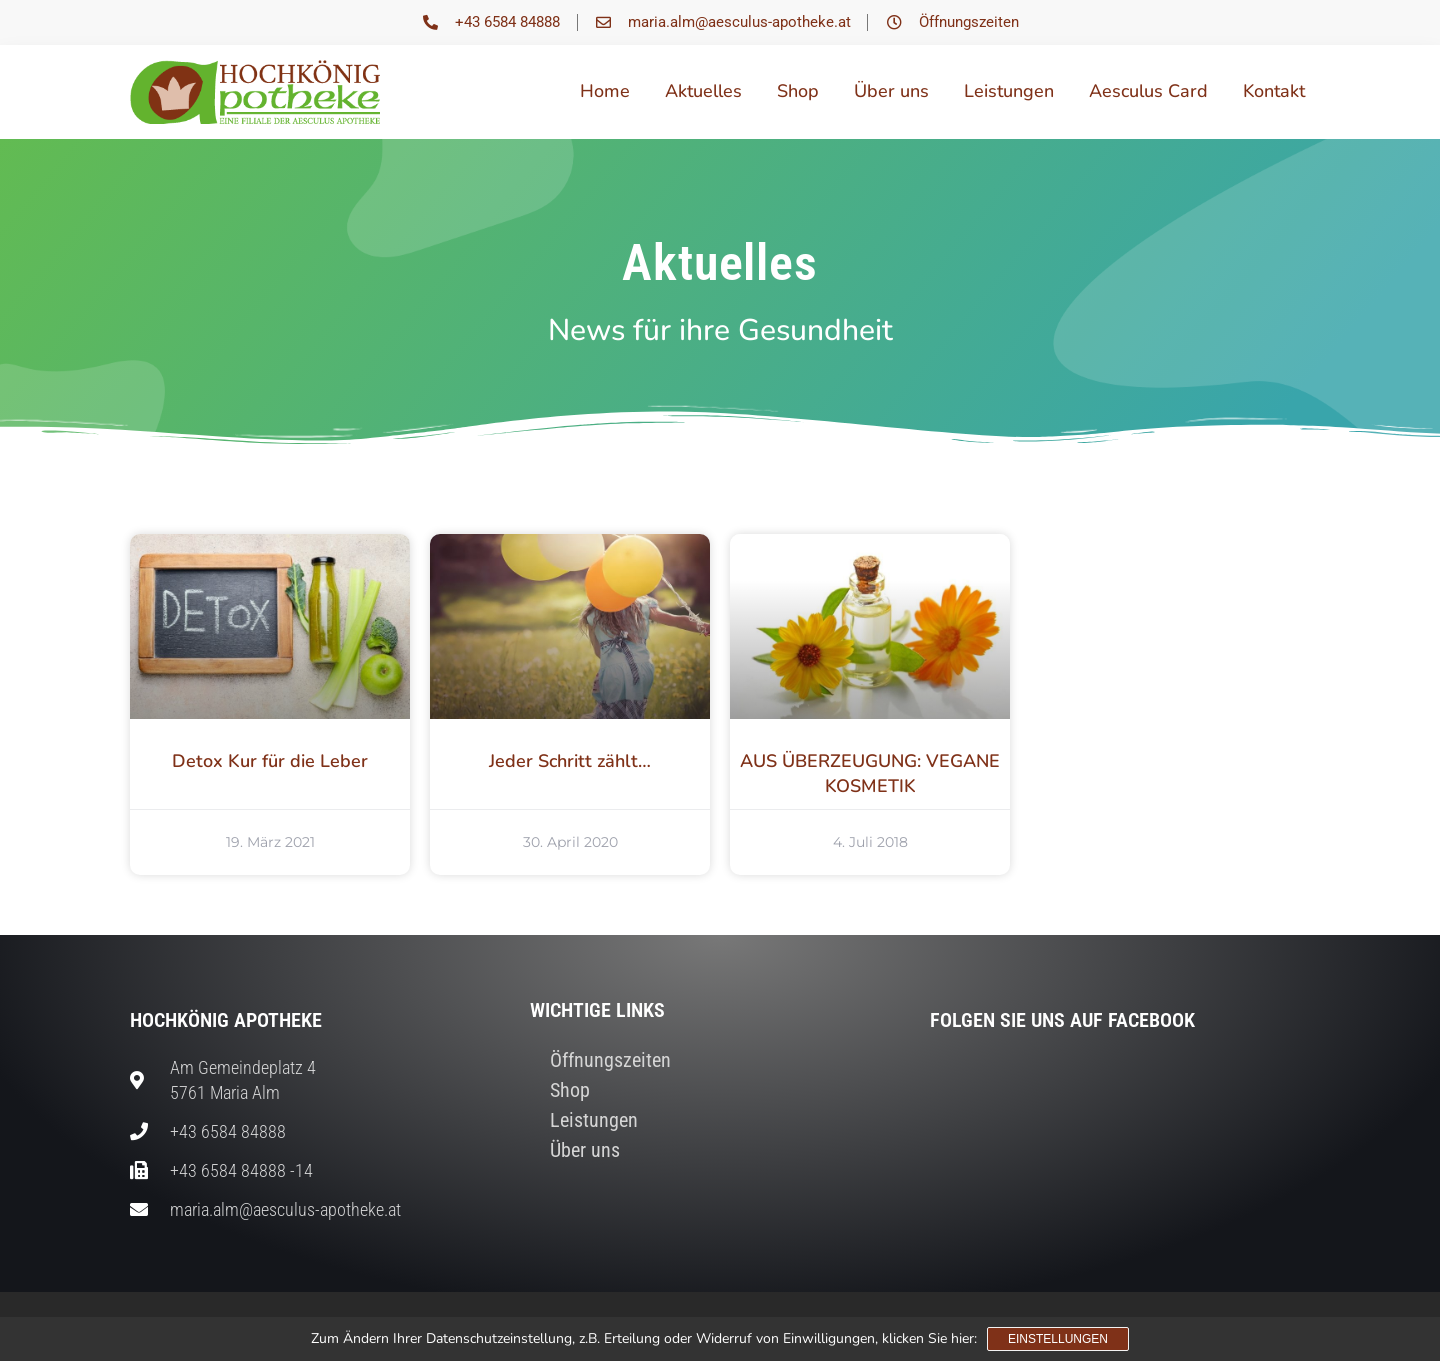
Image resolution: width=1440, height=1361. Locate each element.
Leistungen (1009, 91)
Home (605, 91)
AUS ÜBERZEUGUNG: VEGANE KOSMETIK (870, 773)
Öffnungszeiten (610, 1060)
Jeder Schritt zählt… (570, 761)
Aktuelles (703, 91)
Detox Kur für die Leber (270, 761)
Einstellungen (1058, 1339)
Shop (798, 91)
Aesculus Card (1148, 91)
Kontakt (1274, 91)
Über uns (891, 91)
